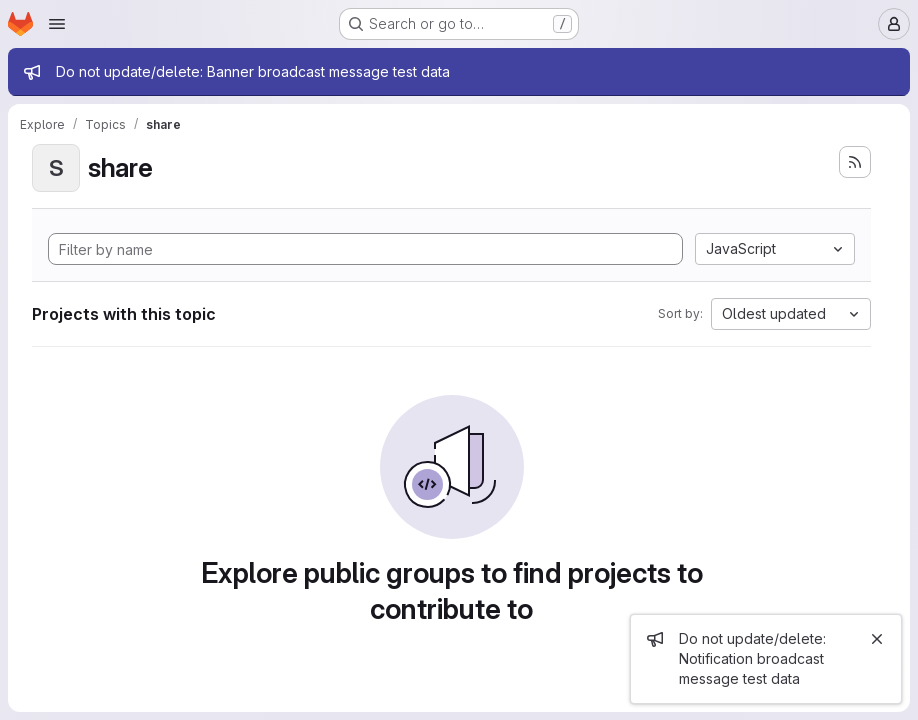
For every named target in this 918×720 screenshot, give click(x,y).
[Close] (877, 639)
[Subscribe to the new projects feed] (855, 162)
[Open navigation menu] (57, 24)
